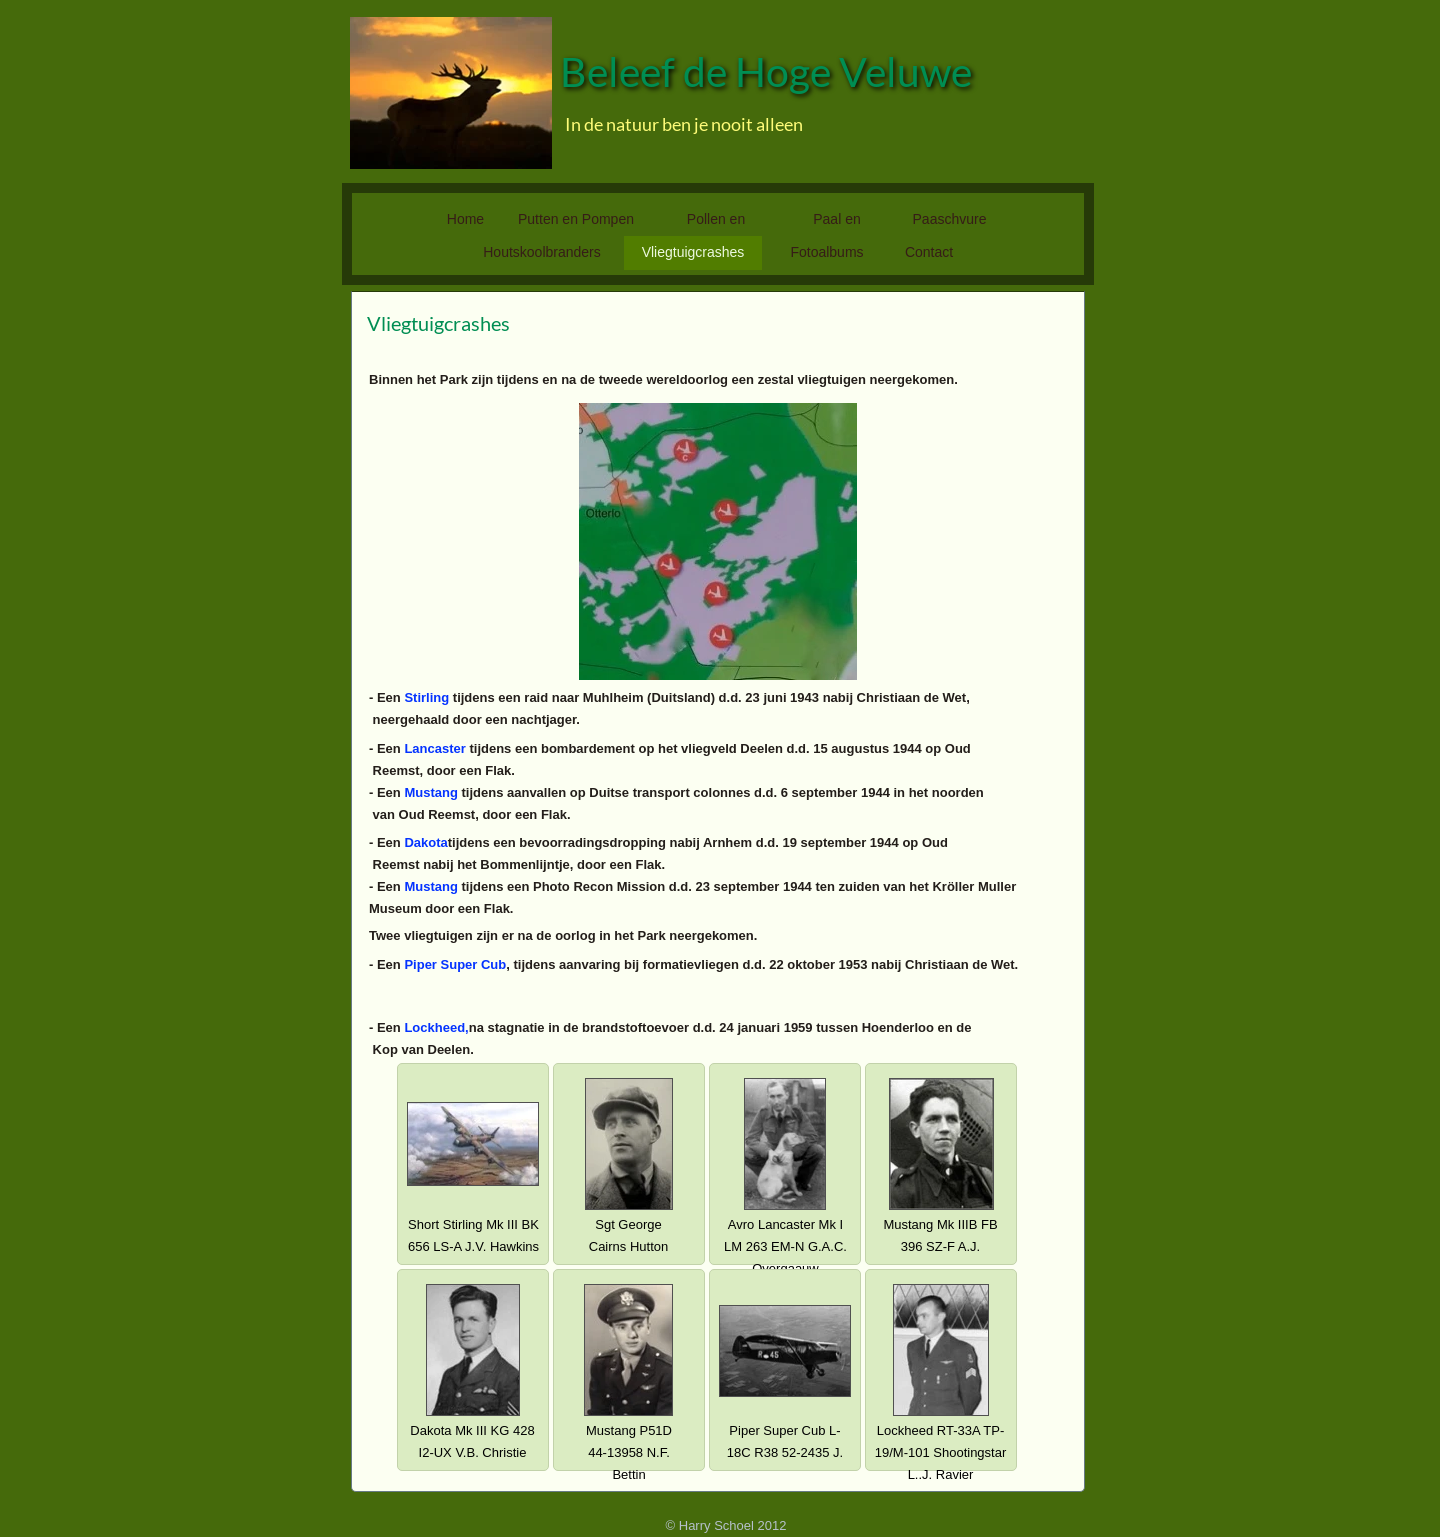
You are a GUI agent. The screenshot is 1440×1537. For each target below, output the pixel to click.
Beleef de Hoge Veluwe (766, 71)
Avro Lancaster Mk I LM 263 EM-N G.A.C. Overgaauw (785, 1246)
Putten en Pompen (576, 219)
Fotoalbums (826, 252)
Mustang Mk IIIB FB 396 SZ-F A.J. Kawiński (940, 1246)
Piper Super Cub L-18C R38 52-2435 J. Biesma (785, 1452)
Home (465, 219)
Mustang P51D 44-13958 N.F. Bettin (629, 1452)
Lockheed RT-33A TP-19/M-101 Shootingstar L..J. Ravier (941, 1452)
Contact (929, 252)
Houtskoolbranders (542, 252)
